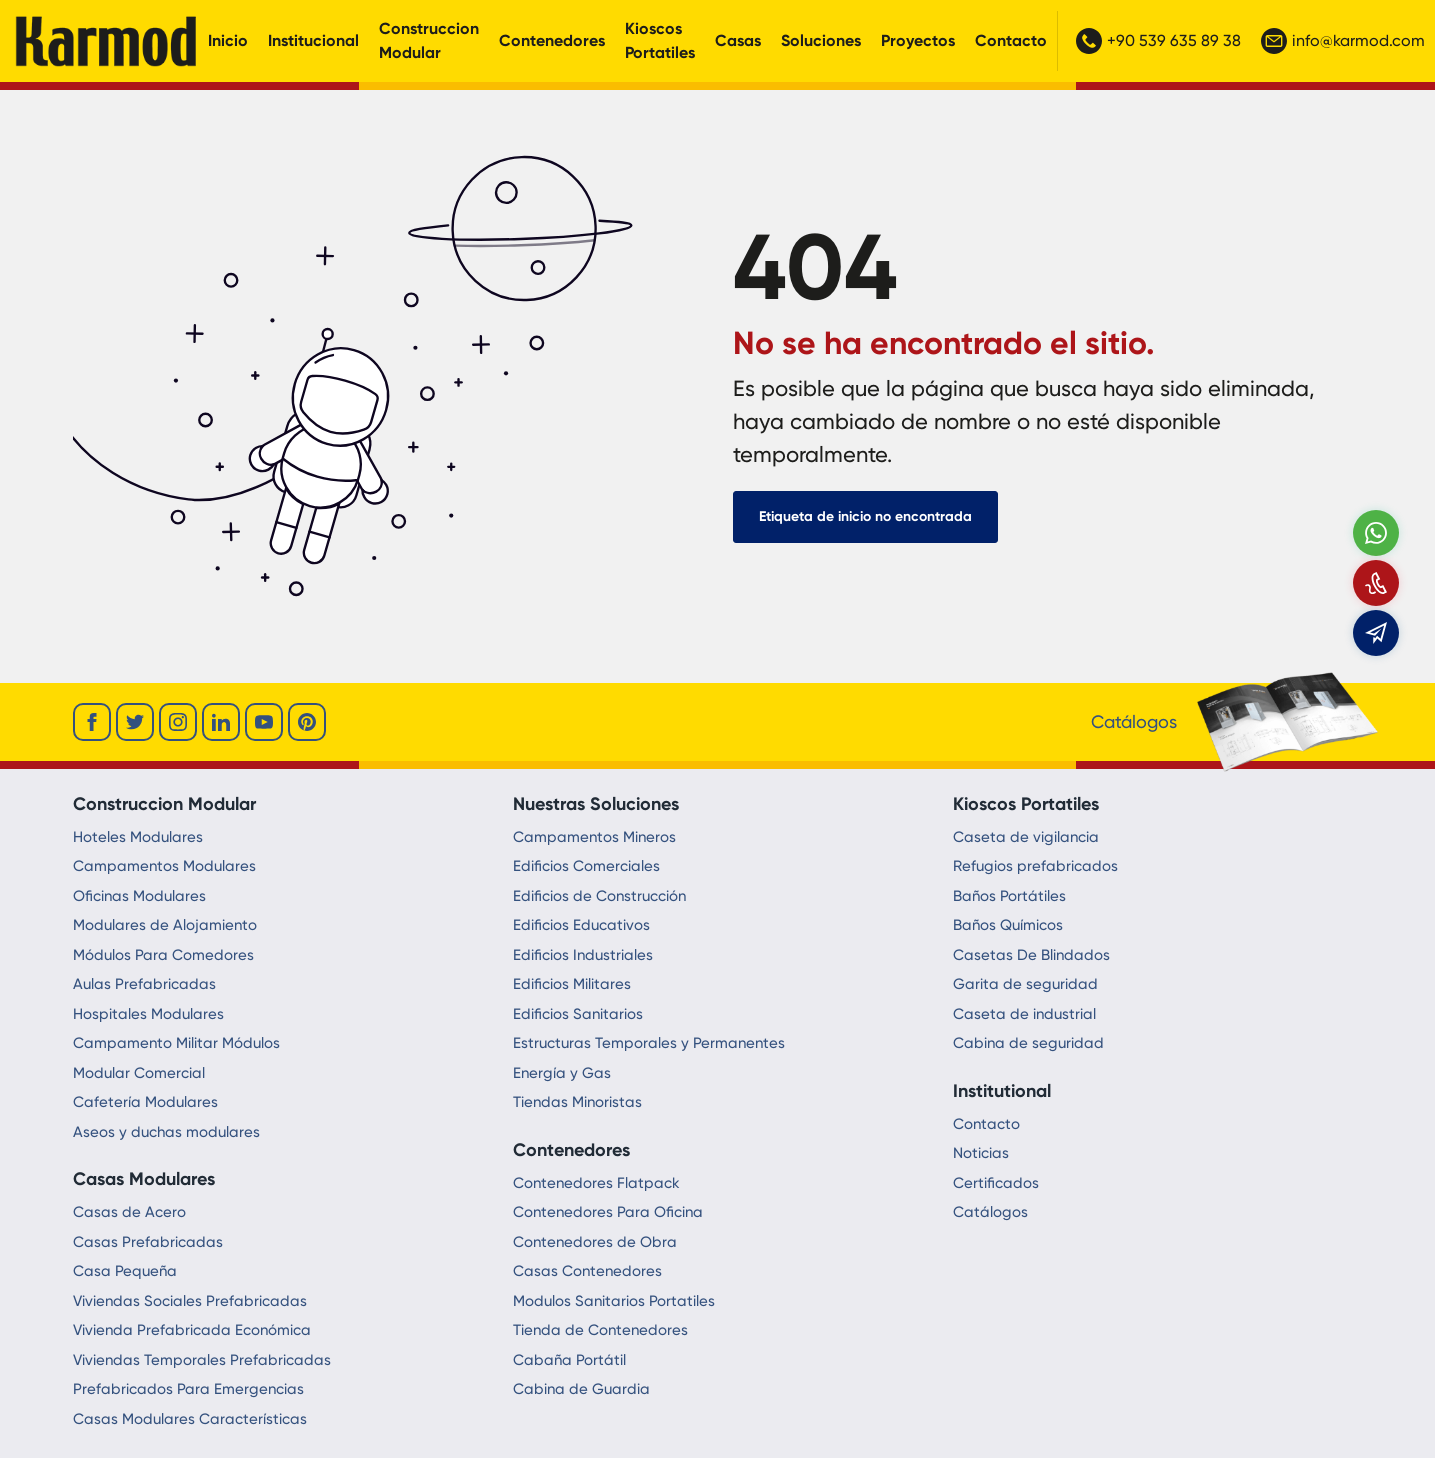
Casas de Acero (129, 1212)
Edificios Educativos (581, 925)
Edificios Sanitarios (578, 1014)
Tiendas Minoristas (577, 1102)
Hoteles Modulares (138, 837)
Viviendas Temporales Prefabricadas (202, 1360)
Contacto (1011, 40)
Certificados (996, 1183)
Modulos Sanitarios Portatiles (614, 1301)
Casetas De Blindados (1031, 955)
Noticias (981, 1153)
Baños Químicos (1008, 925)
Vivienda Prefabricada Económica (192, 1330)
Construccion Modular (429, 40)
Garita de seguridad (1025, 984)
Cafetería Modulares (145, 1102)
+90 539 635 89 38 (1158, 41)
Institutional (1002, 1091)
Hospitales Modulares (148, 1014)
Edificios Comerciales (586, 866)
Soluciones (821, 40)
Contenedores (552, 40)
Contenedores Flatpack (596, 1183)
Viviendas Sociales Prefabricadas (190, 1301)
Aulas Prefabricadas (144, 984)
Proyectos (918, 40)
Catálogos (990, 1212)
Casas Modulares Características (190, 1419)
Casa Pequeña (125, 1271)
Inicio (228, 40)
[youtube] (264, 722)
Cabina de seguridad (1028, 1043)
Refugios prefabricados (1035, 866)
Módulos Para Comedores (163, 955)
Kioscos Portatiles (660, 40)
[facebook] (92, 722)
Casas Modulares (144, 1179)
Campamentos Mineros (594, 837)
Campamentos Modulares (164, 866)
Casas (738, 40)
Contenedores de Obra (595, 1242)
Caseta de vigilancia (1026, 837)
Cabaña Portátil (569, 1360)
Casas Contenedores (587, 1271)
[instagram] (178, 722)
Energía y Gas (562, 1073)
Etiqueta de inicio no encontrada (865, 516)
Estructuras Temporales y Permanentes (649, 1043)
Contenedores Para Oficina (608, 1212)
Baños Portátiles (1009, 896)
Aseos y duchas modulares (166, 1132)
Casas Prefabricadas (148, 1242)
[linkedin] (221, 722)
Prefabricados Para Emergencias (188, 1389)
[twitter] (135, 722)
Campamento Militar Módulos (176, 1043)
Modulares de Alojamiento (165, 925)
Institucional (313, 40)
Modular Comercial (139, 1073)
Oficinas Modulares (139, 896)
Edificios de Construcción (599, 896)
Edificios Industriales (583, 955)
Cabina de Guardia (581, 1389)
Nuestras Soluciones (596, 804)
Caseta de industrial (1024, 1014)
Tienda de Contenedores (600, 1330)
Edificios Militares (572, 984)
